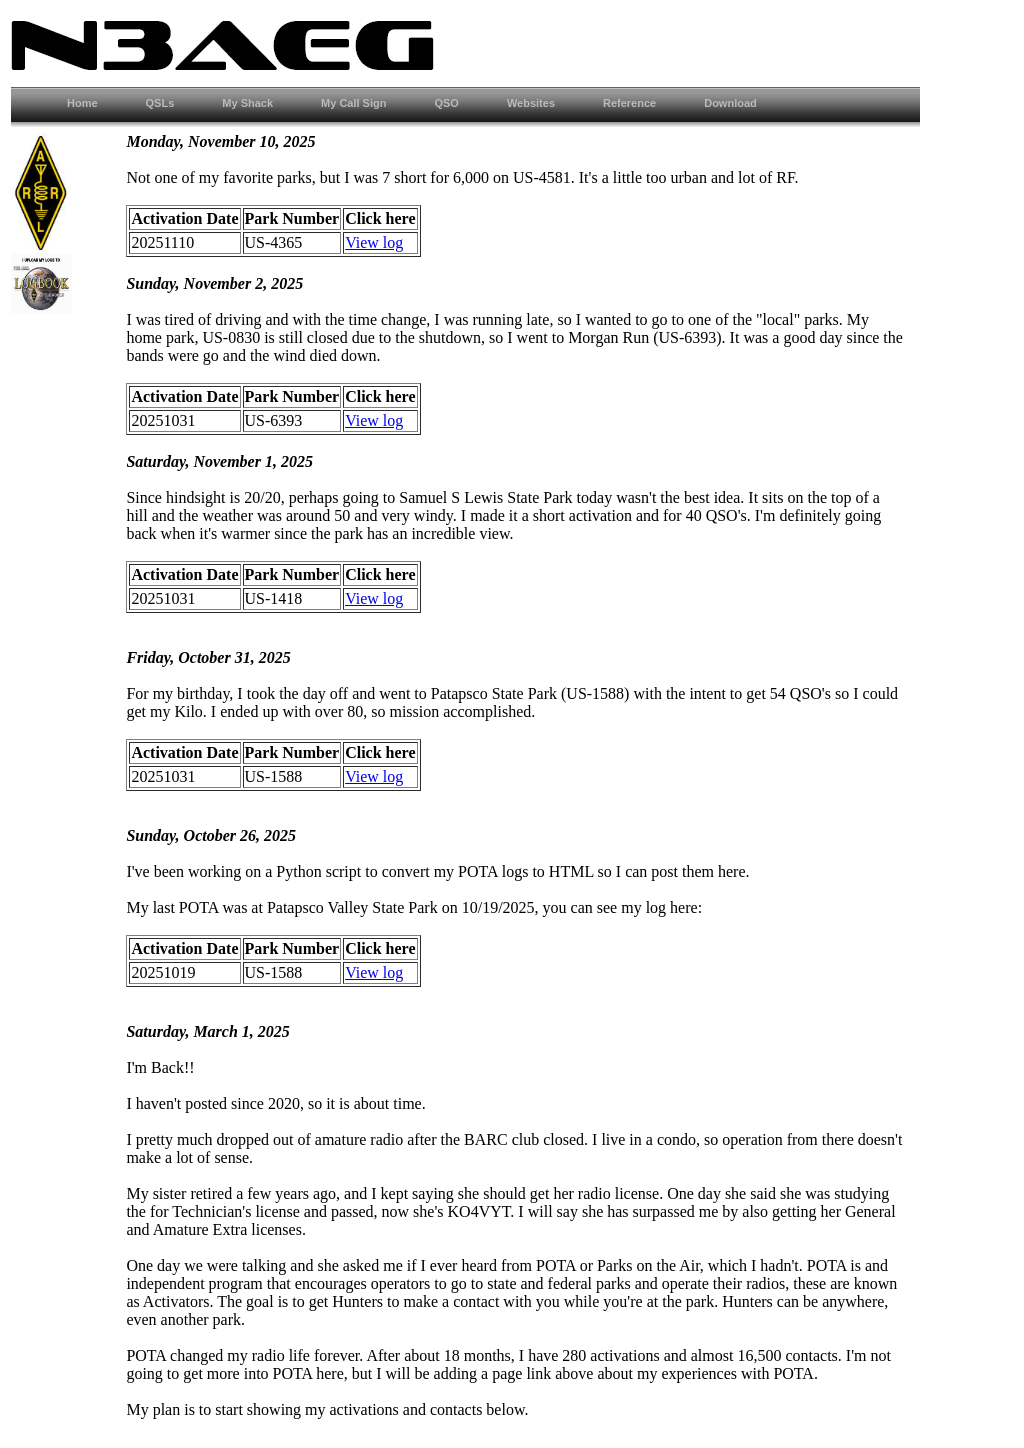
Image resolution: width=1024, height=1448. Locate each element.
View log (374, 242)
